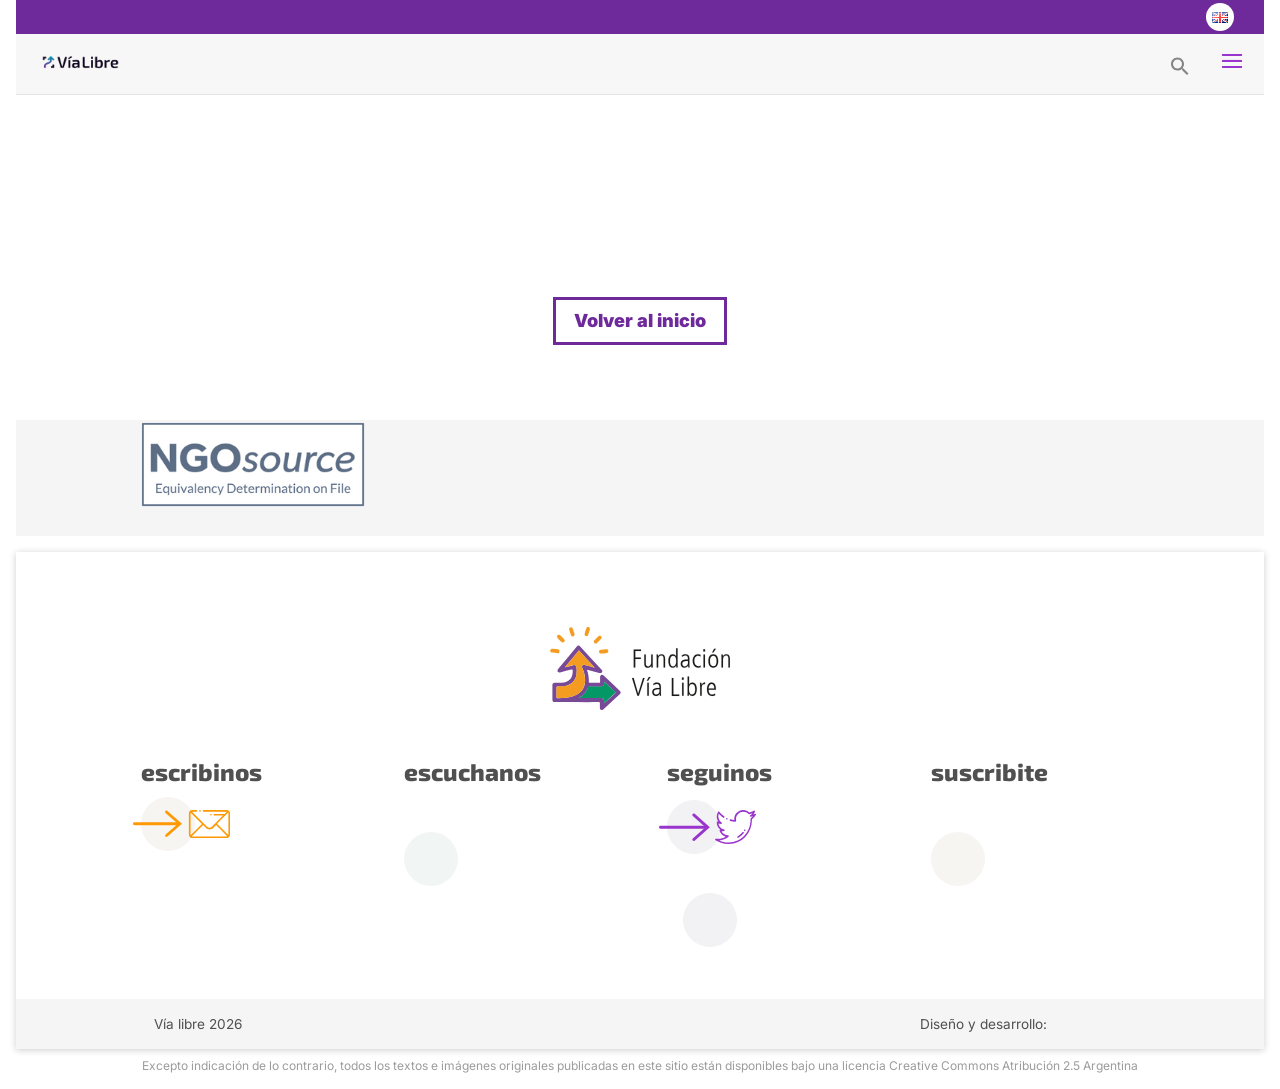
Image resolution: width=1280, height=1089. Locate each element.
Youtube (1178, 17)
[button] (1180, 65)
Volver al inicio (640, 320)
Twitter (1138, 17)
